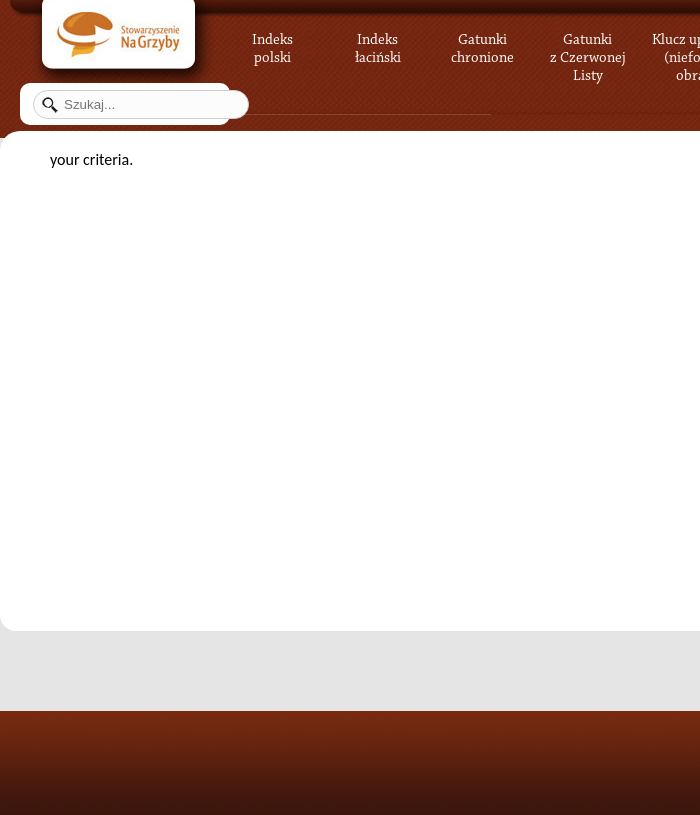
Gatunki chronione (482, 45)
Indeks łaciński (378, 45)
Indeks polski (272, 45)
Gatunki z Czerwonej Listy (588, 45)
